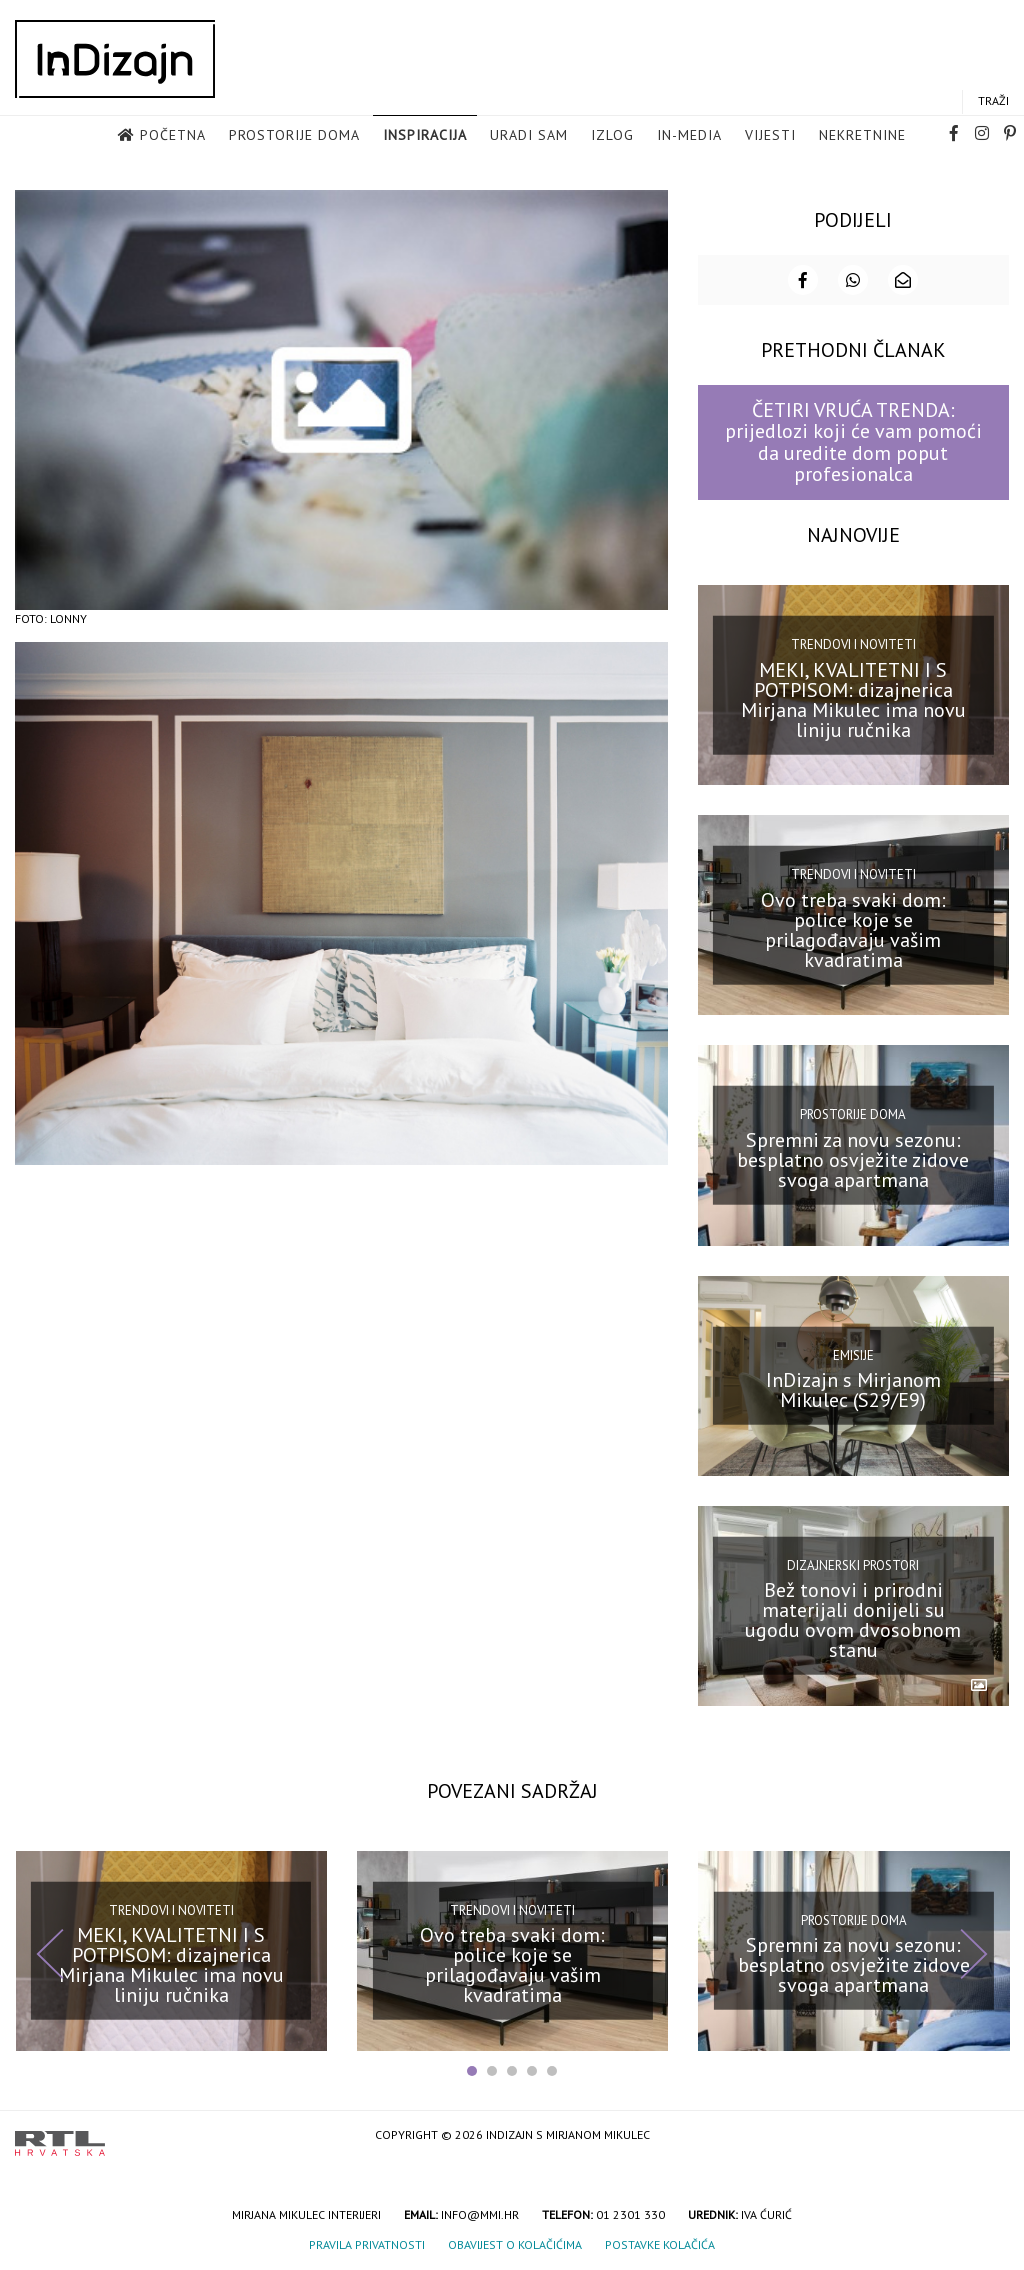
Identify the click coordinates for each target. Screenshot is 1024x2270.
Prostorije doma (294, 136)
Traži (993, 101)
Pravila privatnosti (367, 2242)
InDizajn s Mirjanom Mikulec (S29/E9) (853, 1388)
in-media (689, 136)
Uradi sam (529, 136)
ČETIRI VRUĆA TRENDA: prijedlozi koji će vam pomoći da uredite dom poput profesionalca (853, 440)
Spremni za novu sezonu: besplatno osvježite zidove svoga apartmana (853, 1158)
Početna (173, 136)
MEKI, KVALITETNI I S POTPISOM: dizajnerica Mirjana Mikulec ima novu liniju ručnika (853, 698)
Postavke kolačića (660, 2242)
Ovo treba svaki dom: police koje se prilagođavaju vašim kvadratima (853, 928)
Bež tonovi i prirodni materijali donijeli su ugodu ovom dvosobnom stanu (853, 1618)
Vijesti (770, 136)
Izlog (612, 136)
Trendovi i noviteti (853, 642)
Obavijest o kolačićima (515, 2242)
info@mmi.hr (480, 2212)
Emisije (853, 1352)
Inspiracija (425, 136)
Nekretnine (862, 136)
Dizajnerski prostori (853, 1563)
